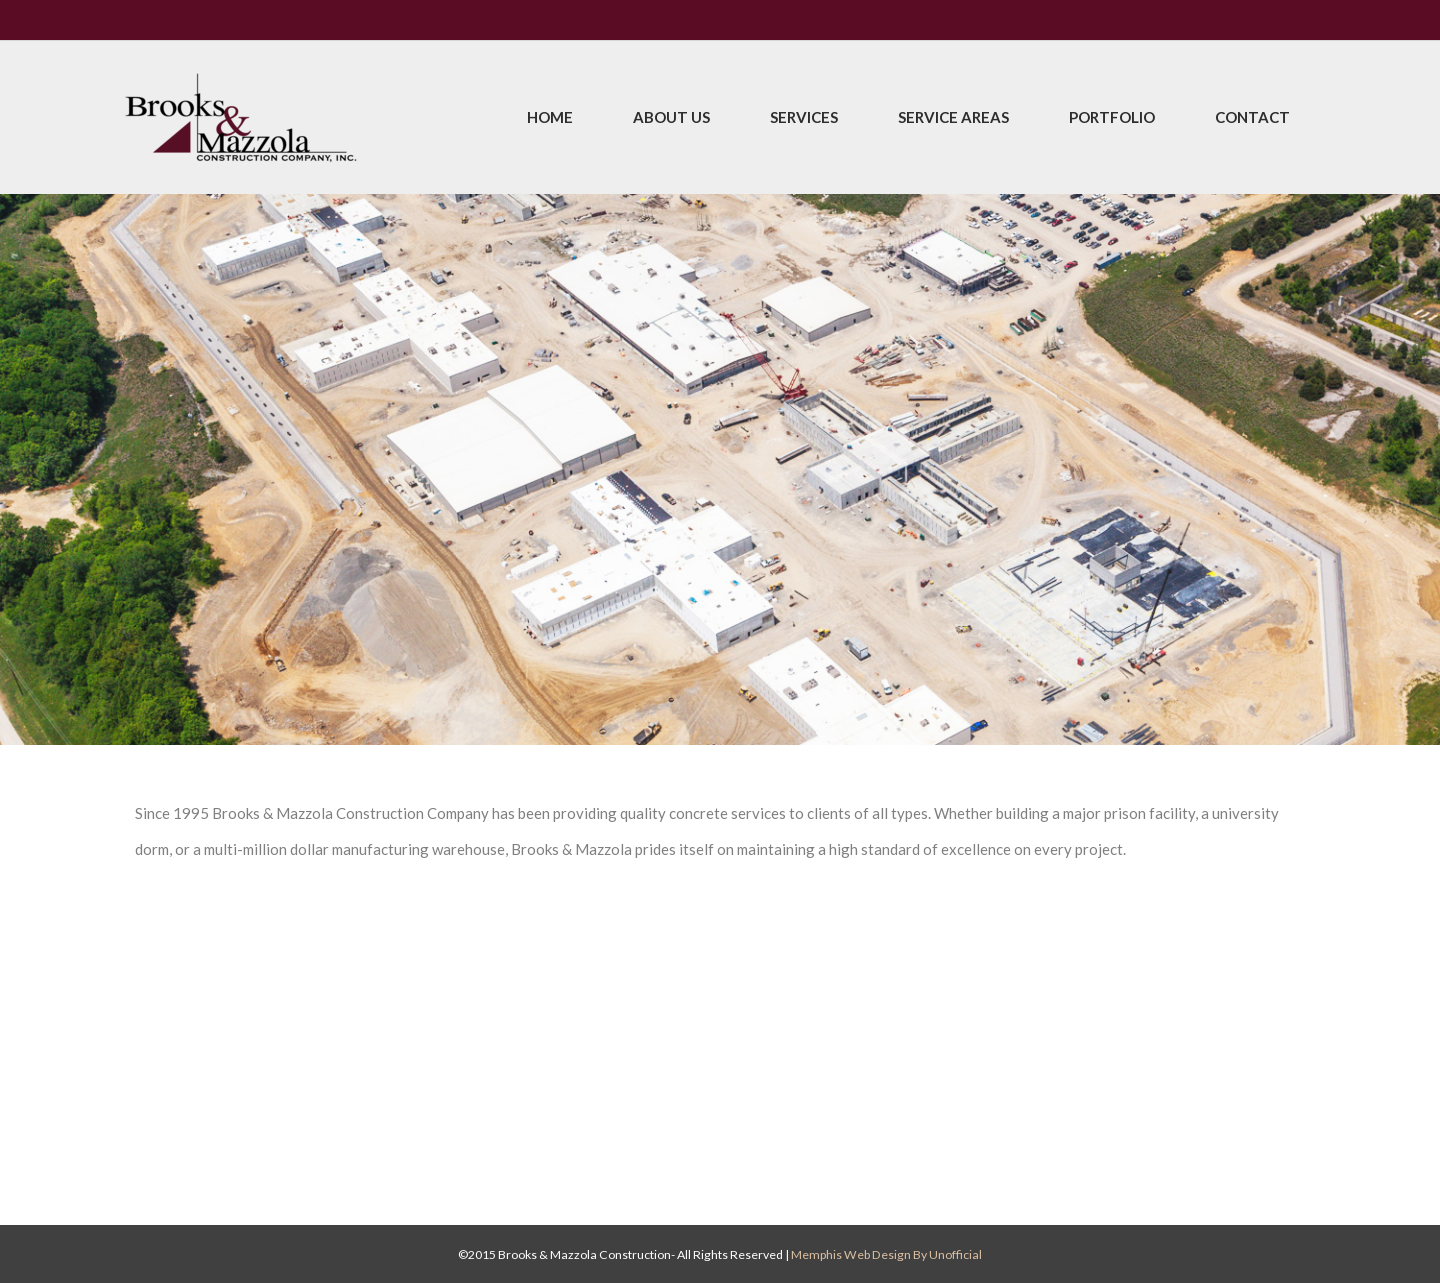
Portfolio (1112, 117)
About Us (671, 117)
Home (550, 117)
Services (804, 117)
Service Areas (953, 117)
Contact (1252, 117)
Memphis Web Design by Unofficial (886, 1254)
